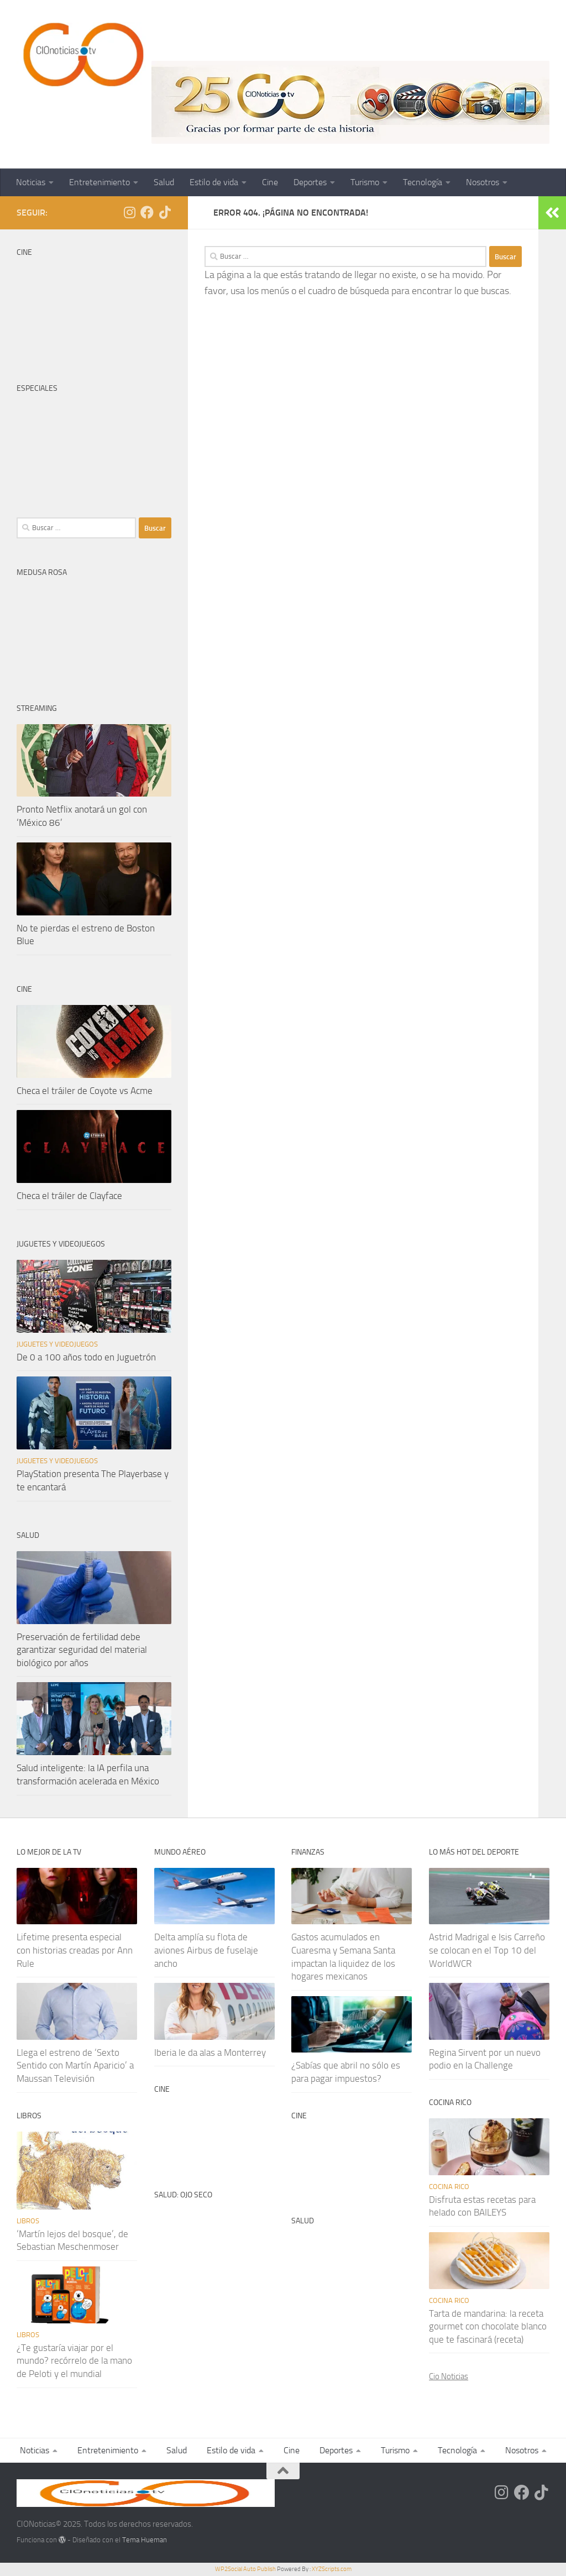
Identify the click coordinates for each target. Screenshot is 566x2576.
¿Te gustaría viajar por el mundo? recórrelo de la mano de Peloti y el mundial (74, 2360)
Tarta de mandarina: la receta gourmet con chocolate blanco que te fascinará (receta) (488, 2326)
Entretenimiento (99, 182)
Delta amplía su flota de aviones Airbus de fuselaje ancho (206, 1949)
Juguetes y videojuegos (57, 1344)
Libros (28, 2221)
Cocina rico (449, 2186)
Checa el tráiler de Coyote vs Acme (85, 1090)
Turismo (364, 182)
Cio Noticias (448, 2376)
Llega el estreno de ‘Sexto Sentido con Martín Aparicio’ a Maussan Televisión (75, 2065)
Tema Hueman (144, 2540)
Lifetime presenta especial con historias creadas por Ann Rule (75, 1949)
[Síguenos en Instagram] (129, 212)
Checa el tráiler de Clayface (69, 1195)
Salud (164, 182)
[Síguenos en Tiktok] (164, 212)
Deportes (310, 182)
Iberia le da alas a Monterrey (210, 2052)
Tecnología (422, 182)
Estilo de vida (214, 182)
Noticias (30, 182)
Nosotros (482, 182)
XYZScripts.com (332, 2569)
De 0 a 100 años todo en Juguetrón (86, 1357)
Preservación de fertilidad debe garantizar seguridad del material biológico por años (82, 1649)
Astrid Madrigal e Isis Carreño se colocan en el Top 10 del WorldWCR (487, 1949)
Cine (270, 182)
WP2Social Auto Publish (245, 2569)
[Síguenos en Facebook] (147, 212)
